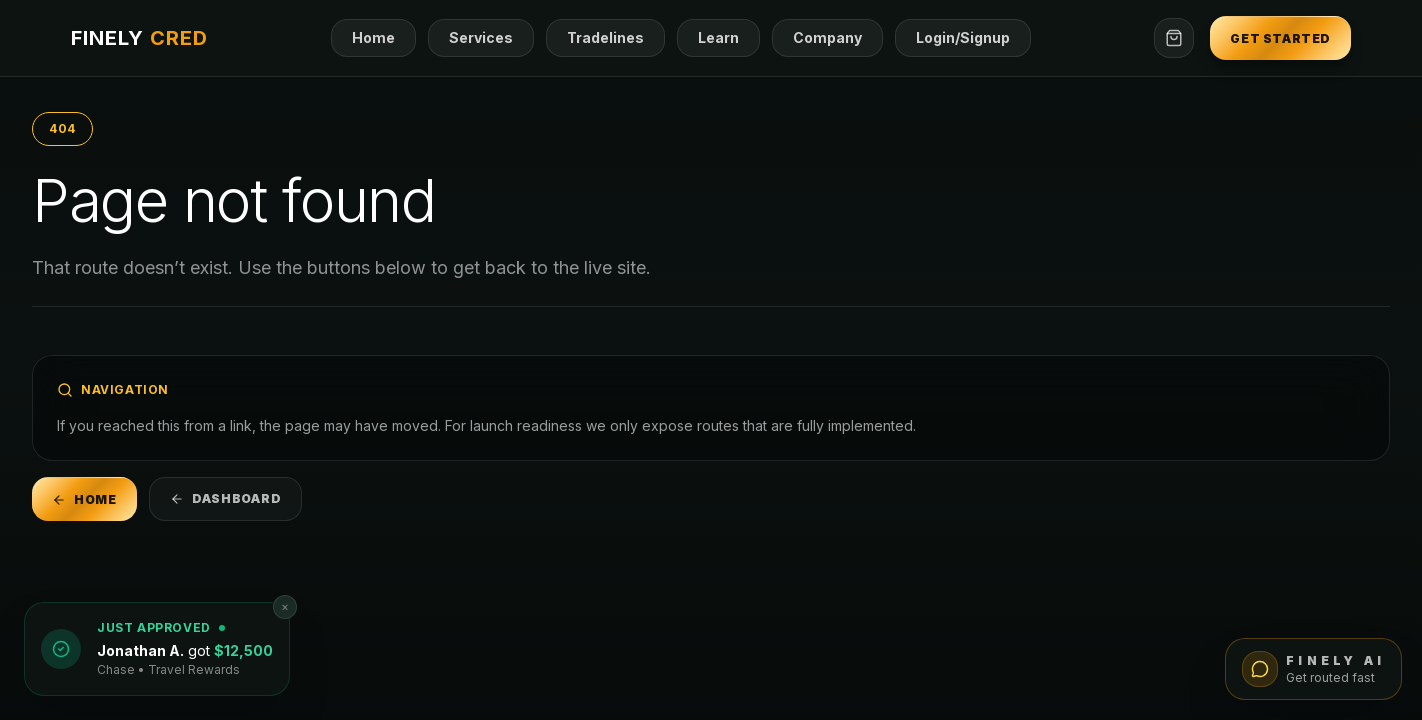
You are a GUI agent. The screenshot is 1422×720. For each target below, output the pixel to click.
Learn (718, 37)
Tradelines (605, 37)
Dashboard (225, 498)
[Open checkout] (1174, 38)
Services (481, 37)
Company (827, 37)
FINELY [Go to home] (139, 38)
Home (373, 37)
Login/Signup (963, 37)
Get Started (1280, 38)
